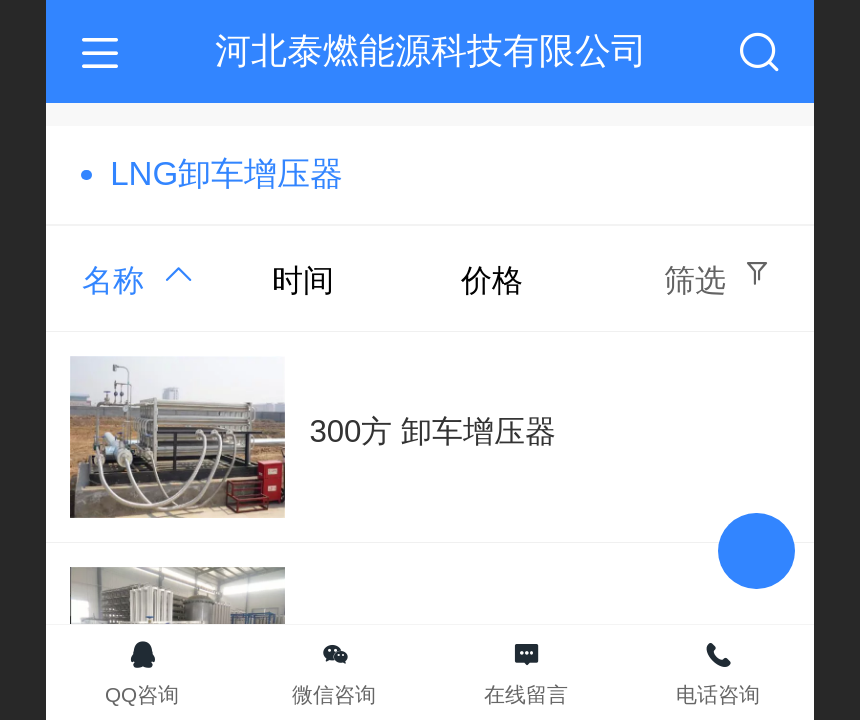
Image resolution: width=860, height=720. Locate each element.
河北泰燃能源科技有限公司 (431, 50)
